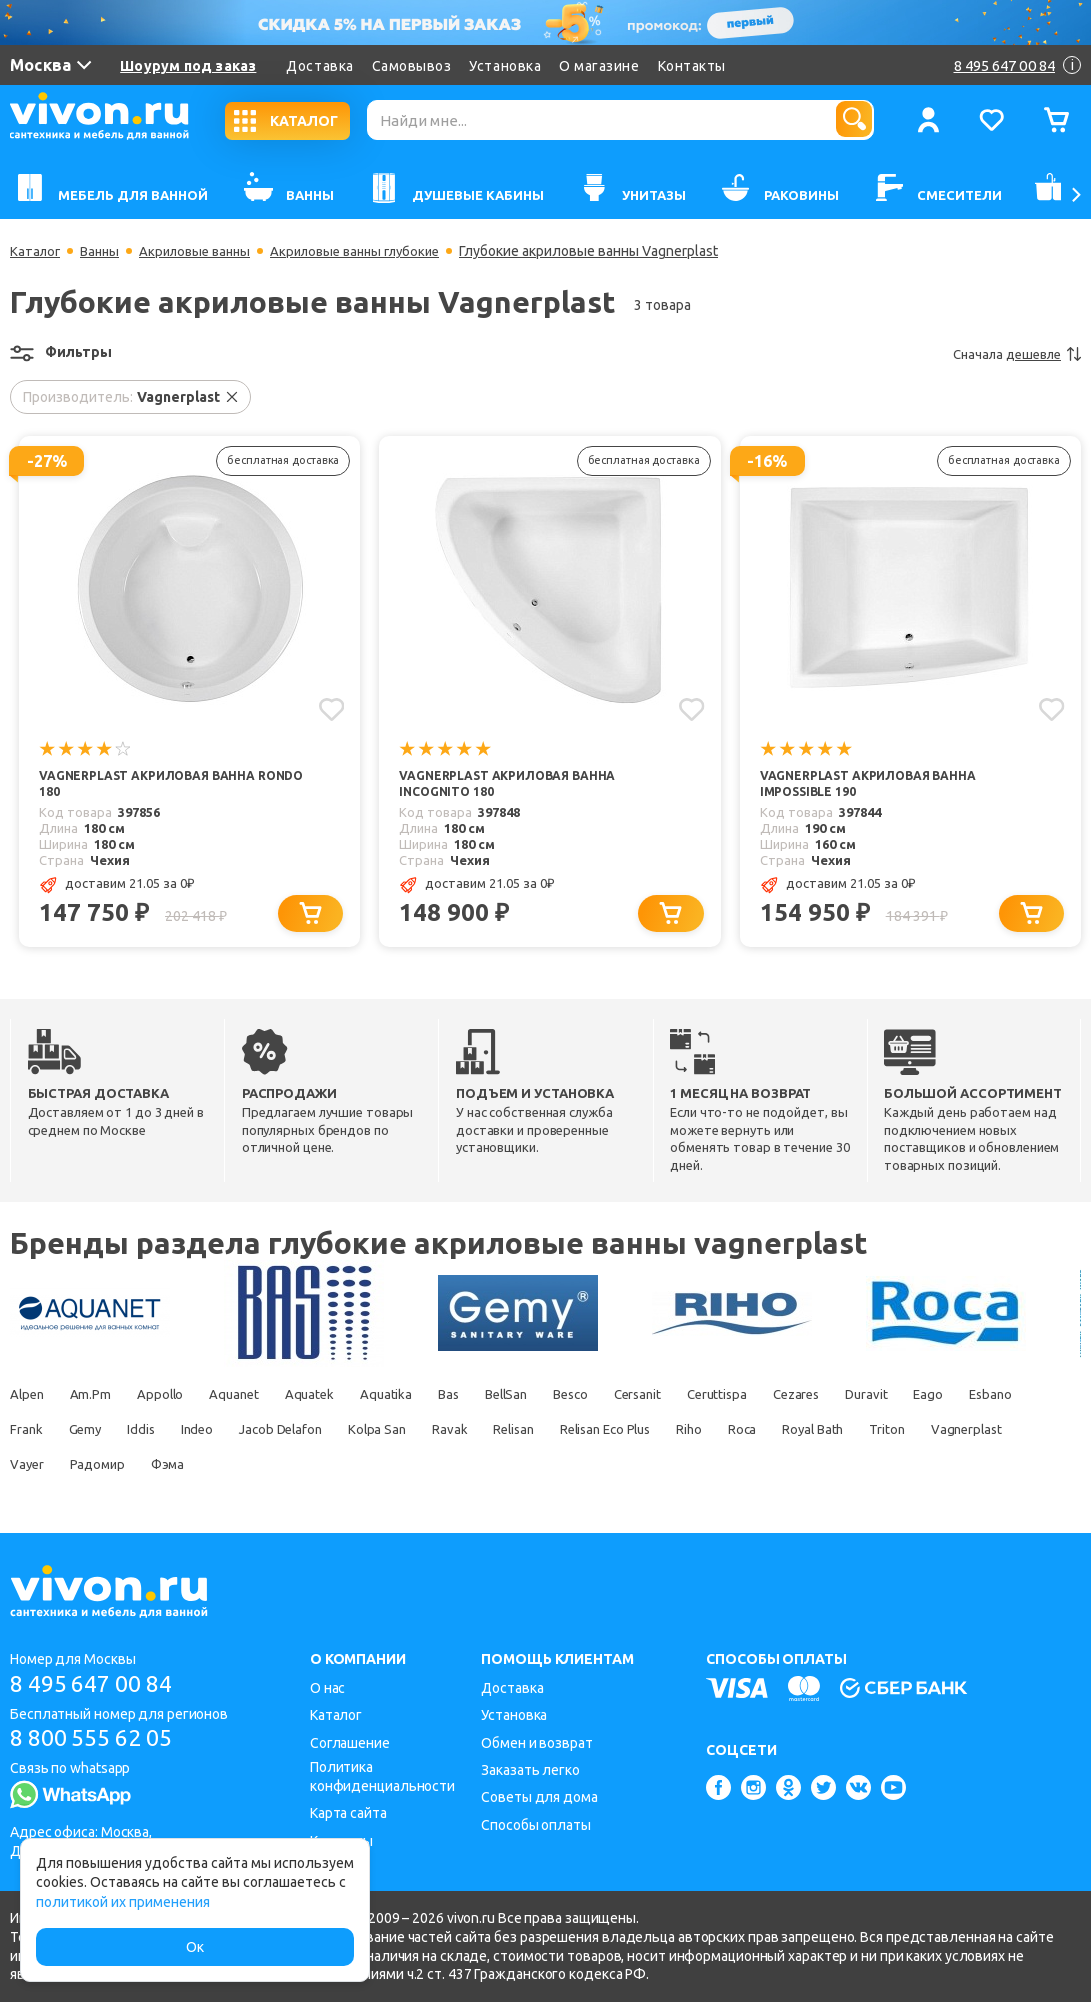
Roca (971, 1432)
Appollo (176, 1397)
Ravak (640, 1432)
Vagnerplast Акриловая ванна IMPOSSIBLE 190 (873, 784)
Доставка (319, 66)
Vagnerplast (212, 1467)
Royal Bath (42, 1467)
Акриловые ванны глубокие (375, 251)
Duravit (974, 1397)
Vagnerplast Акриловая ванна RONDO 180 (152, 784)
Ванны (104, 251)
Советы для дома (539, 1797)
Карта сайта (348, 1813)
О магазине (599, 66)
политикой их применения (123, 1902)
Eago (25, 1432)
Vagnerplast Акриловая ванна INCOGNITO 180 (512, 784)
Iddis (296, 1432)
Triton (125, 1467)
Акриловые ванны (204, 251)
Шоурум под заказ (188, 66)
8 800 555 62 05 (98, 1740)
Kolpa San (560, 1432)
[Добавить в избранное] (329, 708)
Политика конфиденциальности (382, 1776)
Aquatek (342, 1397)
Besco (638, 1397)
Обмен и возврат (537, 1743)
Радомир (379, 1467)
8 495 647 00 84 (98, 1684)
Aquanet (258, 1397)
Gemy (233, 1432)
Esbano (95, 1432)
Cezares (894, 1397)
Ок (195, 1947)
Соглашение (350, 1743)
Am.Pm (100, 1397)
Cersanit (715, 1397)
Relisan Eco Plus (815, 1432)
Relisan (711, 1432)
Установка (505, 66)
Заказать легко (530, 1770)
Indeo (360, 1432)
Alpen (28, 1397)
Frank (167, 1432)
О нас (328, 1688)
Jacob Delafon (453, 1432)
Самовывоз (412, 66)
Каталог (36, 251)
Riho (910, 1432)
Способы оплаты (536, 1825)
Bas (496, 1397)
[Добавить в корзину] (315, 915)
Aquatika (426, 1397)
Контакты (692, 66)
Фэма (458, 1467)
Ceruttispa (805, 1397)
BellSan (563, 1397)
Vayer (300, 1467)
